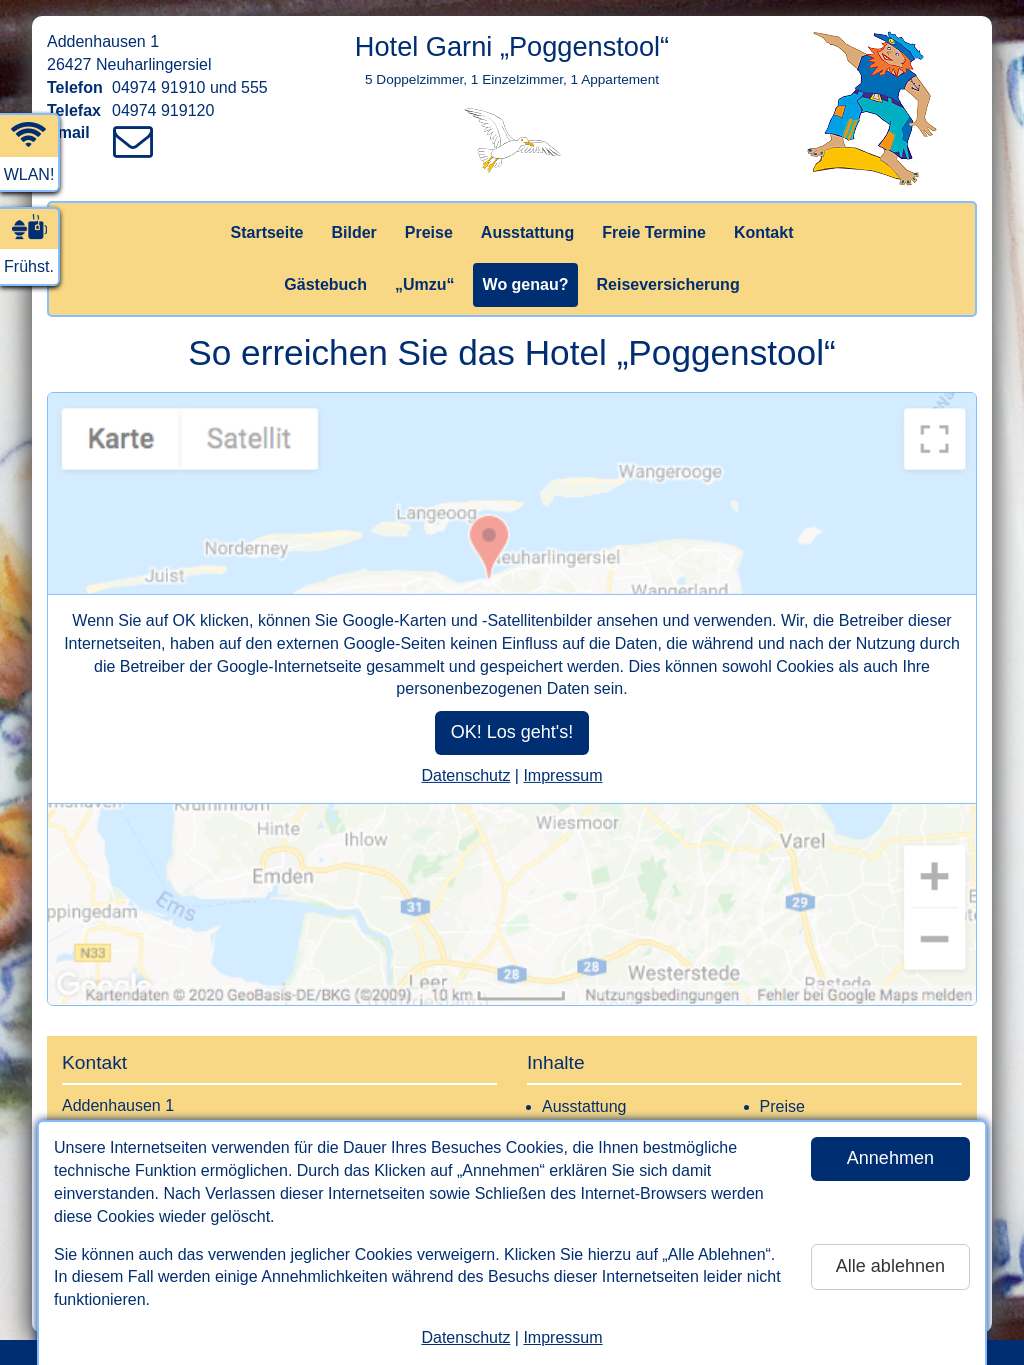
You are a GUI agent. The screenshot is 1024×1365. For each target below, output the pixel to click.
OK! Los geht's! (512, 732)
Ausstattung (527, 232)
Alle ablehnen (890, 1266)
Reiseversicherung (667, 284)
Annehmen (890, 1158)
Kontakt (764, 232)
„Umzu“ (425, 284)
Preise (429, 232)
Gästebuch (325, 284)
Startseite (267, 232)
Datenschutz (465, 1337)
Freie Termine (654, 232)
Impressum (562, 1337)
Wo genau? (526, 284)
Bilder (353, 232)
